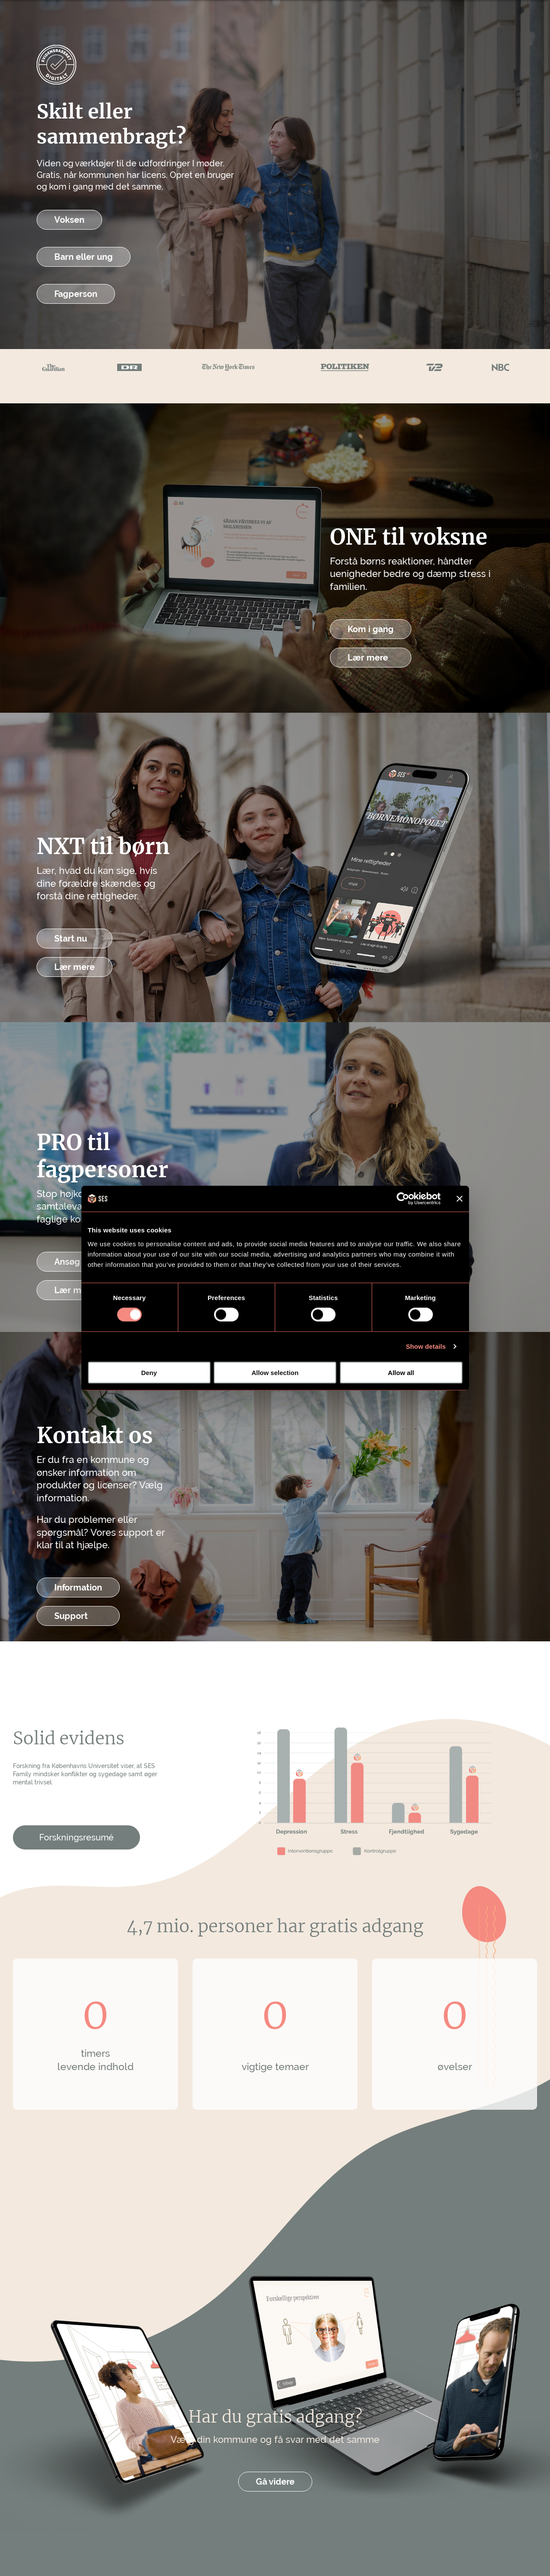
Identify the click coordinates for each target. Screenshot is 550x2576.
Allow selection (275, 1372)
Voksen (69, 220)
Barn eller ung (83, 257)
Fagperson (75, 294)
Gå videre (275, 2481)
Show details (426, 1346)
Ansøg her (75, 1262)
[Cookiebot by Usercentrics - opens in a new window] (403, 1198)
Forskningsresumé (76, 1837)
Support (71, 1616)
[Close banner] (460, 1199)
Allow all (401, 1372)
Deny (149, 1372)
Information (78, 1587)
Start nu (70, 938)
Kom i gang (371, 629)
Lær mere (368, 657)
